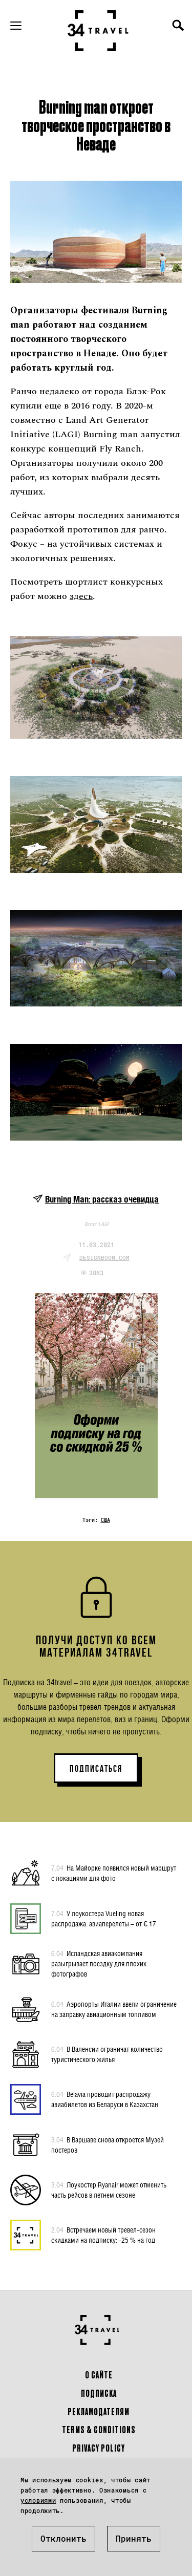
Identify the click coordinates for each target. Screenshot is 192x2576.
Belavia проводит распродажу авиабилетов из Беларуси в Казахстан (104, 2099)
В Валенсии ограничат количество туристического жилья (107, 2054)
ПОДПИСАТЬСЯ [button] (96, 1769)
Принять (134, 2538)
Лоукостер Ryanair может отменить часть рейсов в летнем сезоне (108, 2189)
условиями (38, 2500)
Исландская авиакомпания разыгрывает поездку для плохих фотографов (98, 1963)
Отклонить (63, 2538)
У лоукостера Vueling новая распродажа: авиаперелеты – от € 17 (103, 1918)
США (105, 1520)
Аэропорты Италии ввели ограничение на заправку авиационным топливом (114, 2009)
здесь (81, 596)
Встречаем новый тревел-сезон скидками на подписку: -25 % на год (103, 2234)
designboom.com (104, 1257)
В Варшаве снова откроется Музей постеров (107, 2144)
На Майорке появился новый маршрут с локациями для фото (113, 1872)
